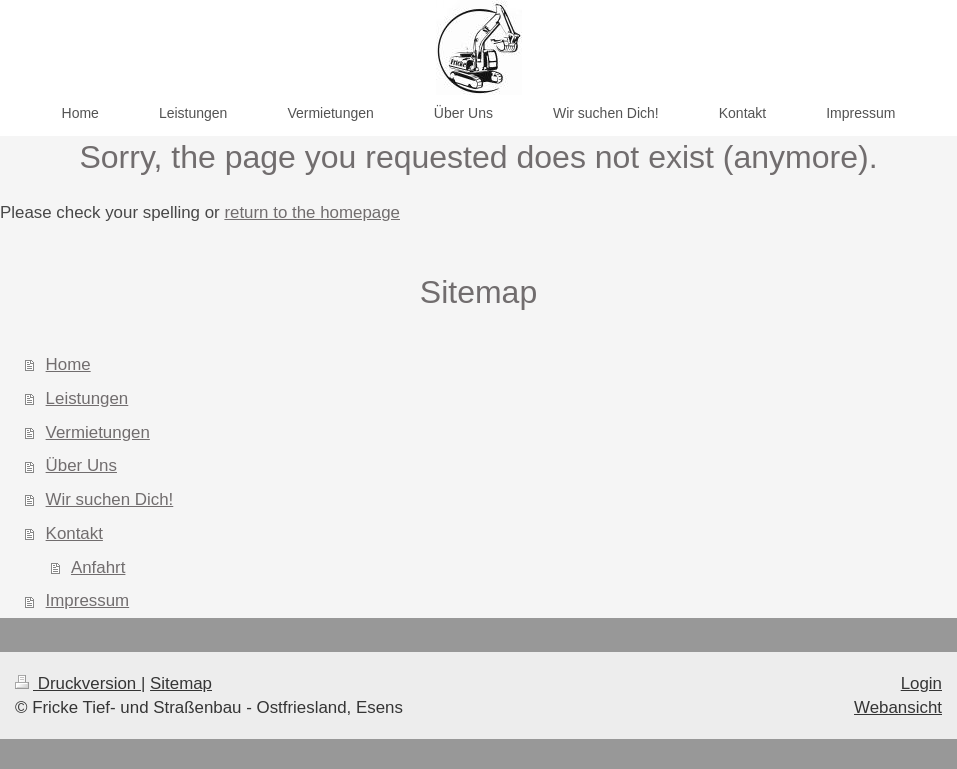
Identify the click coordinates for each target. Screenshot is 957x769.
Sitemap (181, 683)
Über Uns (81, 465)
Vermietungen (98, 432)
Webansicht (898, 707)
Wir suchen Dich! (110, 499)
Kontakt (74, 533)
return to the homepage (312, 212)
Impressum (88, 600)
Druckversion (78, 683)
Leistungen (87, 398)
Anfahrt (98, 567)
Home (68, 364)
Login (921, 683)
